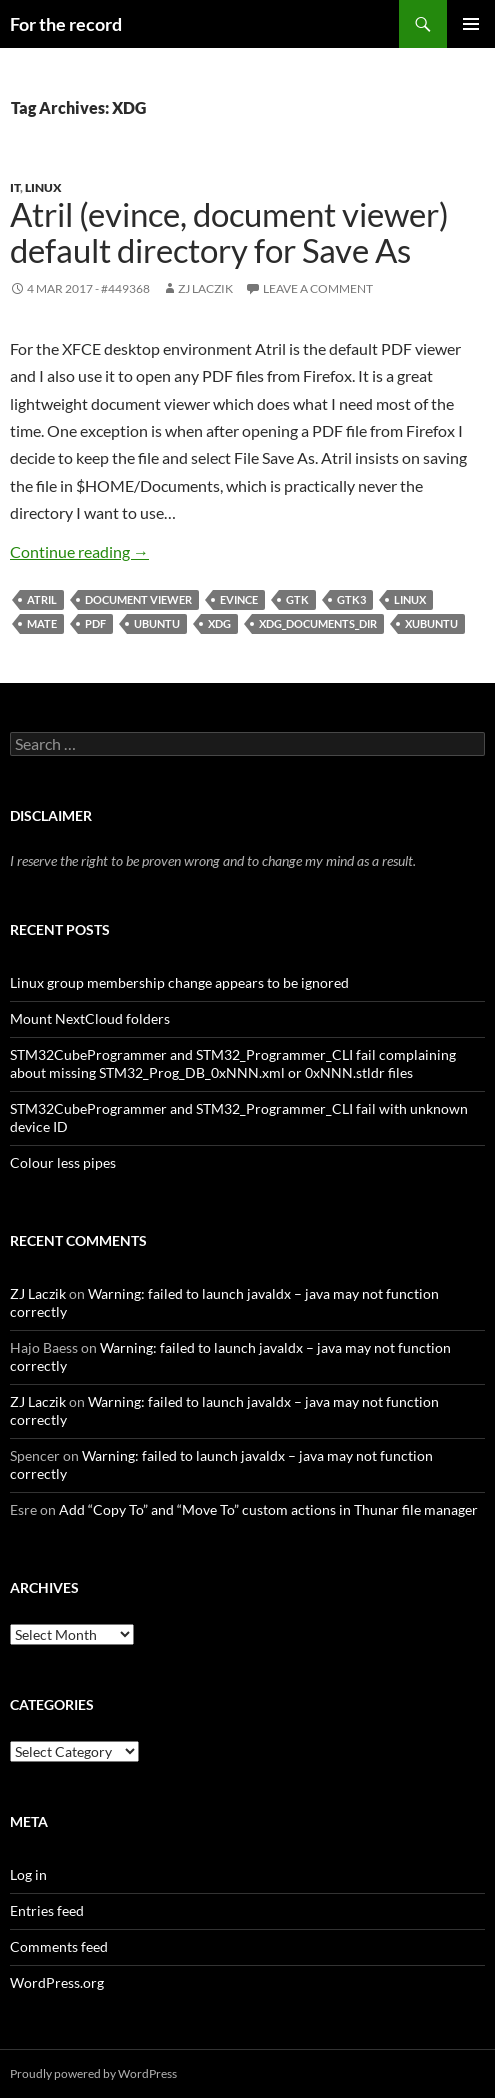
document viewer (138, 599)
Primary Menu (471, 24)
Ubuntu (157, 623)
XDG (219, 623)
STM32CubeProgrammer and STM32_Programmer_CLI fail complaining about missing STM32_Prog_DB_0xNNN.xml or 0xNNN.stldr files (233, 1063)
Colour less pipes (63, 1162)
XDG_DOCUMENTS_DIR (318, 623)
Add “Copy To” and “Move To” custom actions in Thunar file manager (268, 1509)
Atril (42, 599)
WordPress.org (57, 1982)
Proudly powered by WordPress (93, 2073)
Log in (28, 1874)
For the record (66, 24)
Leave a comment (318, 288)
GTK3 (351, 599)
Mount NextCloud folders (90, 1018)
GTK (297, 599)
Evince (239, 599)
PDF (95, 623)
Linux (43, 187)
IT (15, 187)
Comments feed (59, 1946)
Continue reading (79, 551)
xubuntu (431, 623)
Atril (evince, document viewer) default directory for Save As (229, 232)
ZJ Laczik (205, 288)
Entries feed (47, 1910)
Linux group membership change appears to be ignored (179, 982)
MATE (42, 623)
